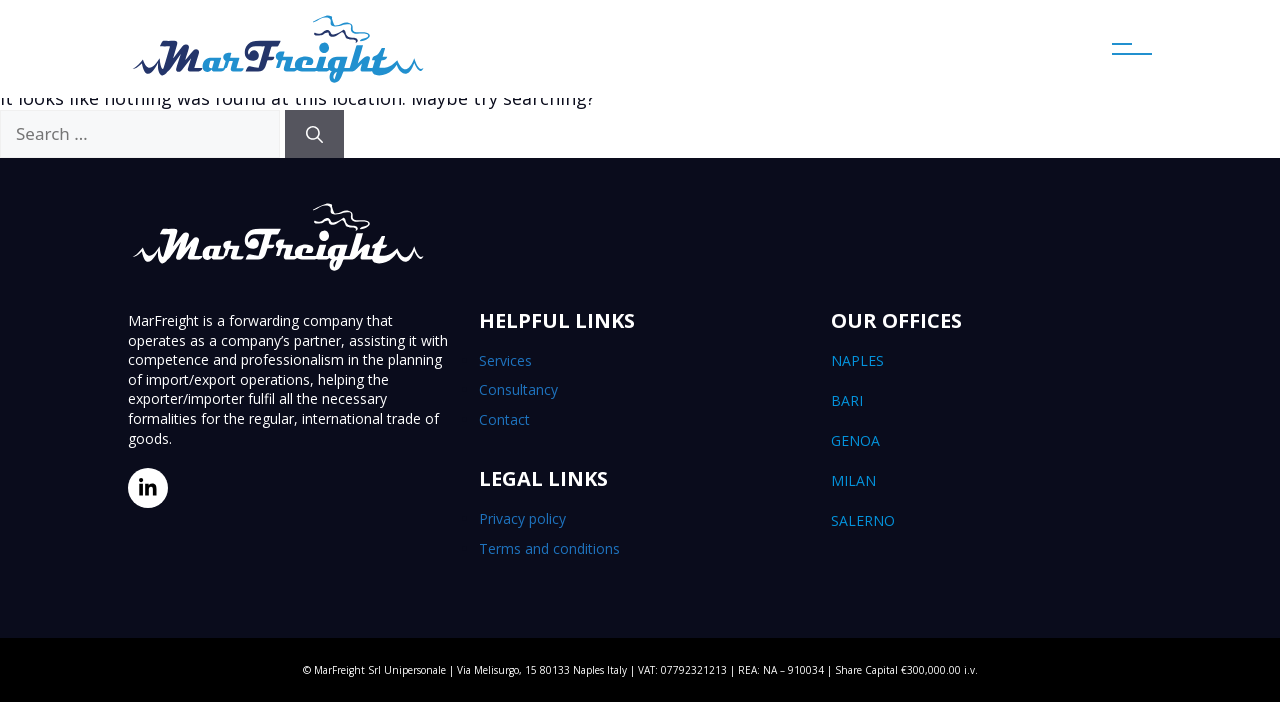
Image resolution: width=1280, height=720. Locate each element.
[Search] (314, 134)
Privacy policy (522, 518)
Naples (991, 361)
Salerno (991, 521)
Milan (991, 481)
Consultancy (518, 389)
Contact (504, 419)
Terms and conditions (549, 548)
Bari (991, 401)
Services (505, 360)
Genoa (991, 441)
